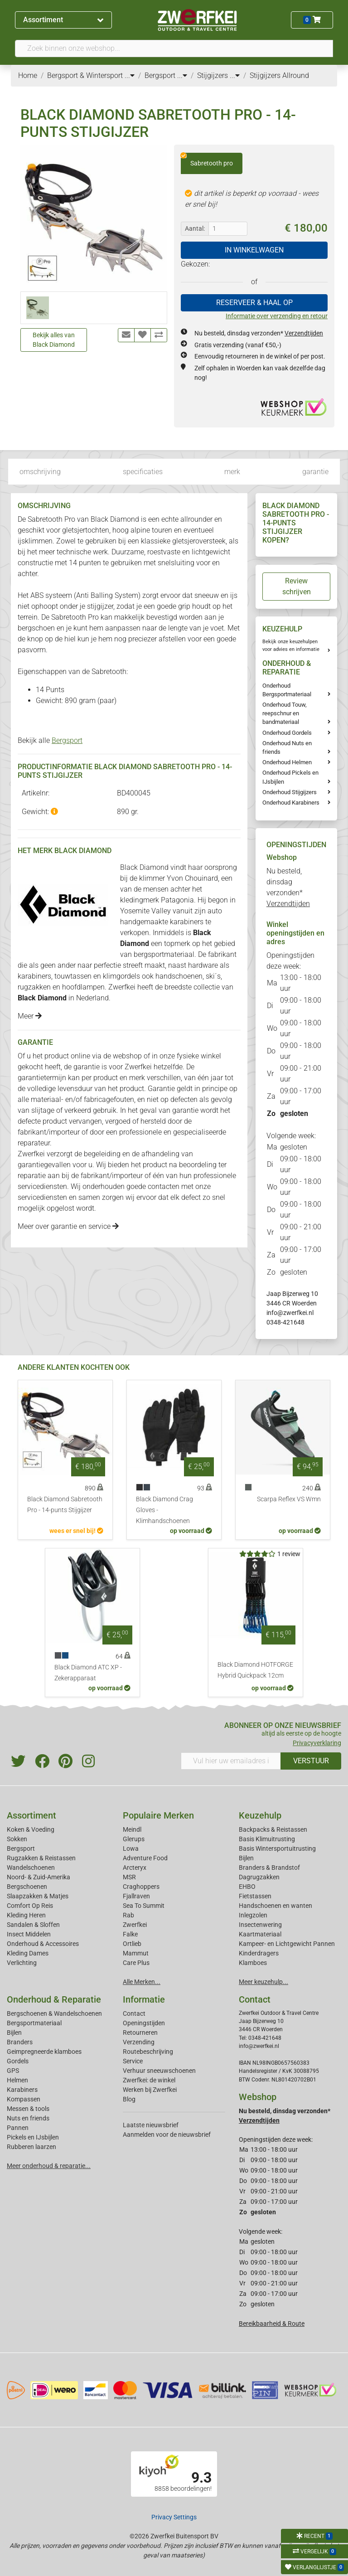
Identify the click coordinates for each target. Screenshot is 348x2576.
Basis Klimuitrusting (267, 1839)
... (130, 75)
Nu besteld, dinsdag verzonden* (258, 333)
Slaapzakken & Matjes (37, 1896)
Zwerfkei (135, 1924)
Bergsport (67, 740)
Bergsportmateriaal (34, 2023)
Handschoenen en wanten (275, 1905)
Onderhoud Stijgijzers (289, 792)
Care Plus (136, 1962)
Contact (134, 2013)
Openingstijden (144, 2023)
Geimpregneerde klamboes (44, 2051)
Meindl (132, 1829)
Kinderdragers (259, 1953)
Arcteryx (134, 1867)
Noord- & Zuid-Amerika (38, 1877)
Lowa (131, 1848)
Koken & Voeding (30, 1829)
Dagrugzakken (259, 1877)
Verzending (139, 2042)
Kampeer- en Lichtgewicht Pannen (287, 1943)
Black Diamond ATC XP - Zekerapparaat (88, 1673)
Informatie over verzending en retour (277, 316)
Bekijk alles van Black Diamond (54, 339)
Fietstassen (255, 1896)
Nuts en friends (28, 2118)
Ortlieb (132, 1943)
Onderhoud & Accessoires (43, 1943)
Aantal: (195, 228)
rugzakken (34, 987)
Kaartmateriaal (260, 1934)
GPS (13, 2070)
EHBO (247, 1886)
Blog (129, 2099)
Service (133, 2061)
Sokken (17, 1839)
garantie (315, 471)
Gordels (18, 2061)
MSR (129, 1877)
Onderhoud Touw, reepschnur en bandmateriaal (284, 713)
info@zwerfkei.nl (290, 1312)
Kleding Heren (26, 1915)
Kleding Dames (27, 1953)
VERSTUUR (311, 1760)
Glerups (134, 1839)
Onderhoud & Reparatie (54, 1999)
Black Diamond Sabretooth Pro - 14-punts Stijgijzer (64, 1504)
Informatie (144, 1999)
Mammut (136, 1953)
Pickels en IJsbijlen (33, 2137)
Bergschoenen (27, 1886)
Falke (130, 1934)
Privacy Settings (174, 2517)
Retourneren (140, 2032)
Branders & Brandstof (269, 1867)
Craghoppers (141, 1886)
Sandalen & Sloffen (33, 1924)
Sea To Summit (143, 1905)
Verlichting (22, 1962)
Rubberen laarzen (31, 2146)
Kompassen (23, 2099)
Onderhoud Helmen (287, 762)
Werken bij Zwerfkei (150, 2089)
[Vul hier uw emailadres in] (231, 1761)
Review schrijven (296, 586)
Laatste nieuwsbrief (151, 2125)
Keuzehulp (260, 1815)
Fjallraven (136, 1896)
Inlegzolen (253, 1915)
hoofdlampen (83, 987)
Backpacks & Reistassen (273, 1829)
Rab (128, 1915)
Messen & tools (28, 2108)
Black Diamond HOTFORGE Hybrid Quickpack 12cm (255, 1670)
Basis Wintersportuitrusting (277, 1848)
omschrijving (40, 471)
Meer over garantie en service (68, 1226)
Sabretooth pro (207, 160)
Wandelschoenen (31, 1867)
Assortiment (63, 19)
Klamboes (253, 1962)
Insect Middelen (29, 1934)
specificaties (143, 471)
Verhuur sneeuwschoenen (159, 2070)
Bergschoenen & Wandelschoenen (54, 2013)
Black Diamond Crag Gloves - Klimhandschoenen (164, 1510)
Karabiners (22, 2089)
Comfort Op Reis (30, 1905)
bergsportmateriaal (164, 954)
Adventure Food (145, 1858)
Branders (20, 2042)
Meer (30, 1016)
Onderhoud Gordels (287, 732)
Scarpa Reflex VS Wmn (289, 1499)
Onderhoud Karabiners (290, 802)
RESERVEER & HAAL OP (254, 302)
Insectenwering (260, 1924)
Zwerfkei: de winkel (149, 2080)
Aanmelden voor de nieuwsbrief (167, 2134)
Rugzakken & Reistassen (41, 1858)
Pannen (18, 2127)
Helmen (17, 2080)
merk (232, 471)
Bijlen (246, 1858)
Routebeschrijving (148, 2051)
